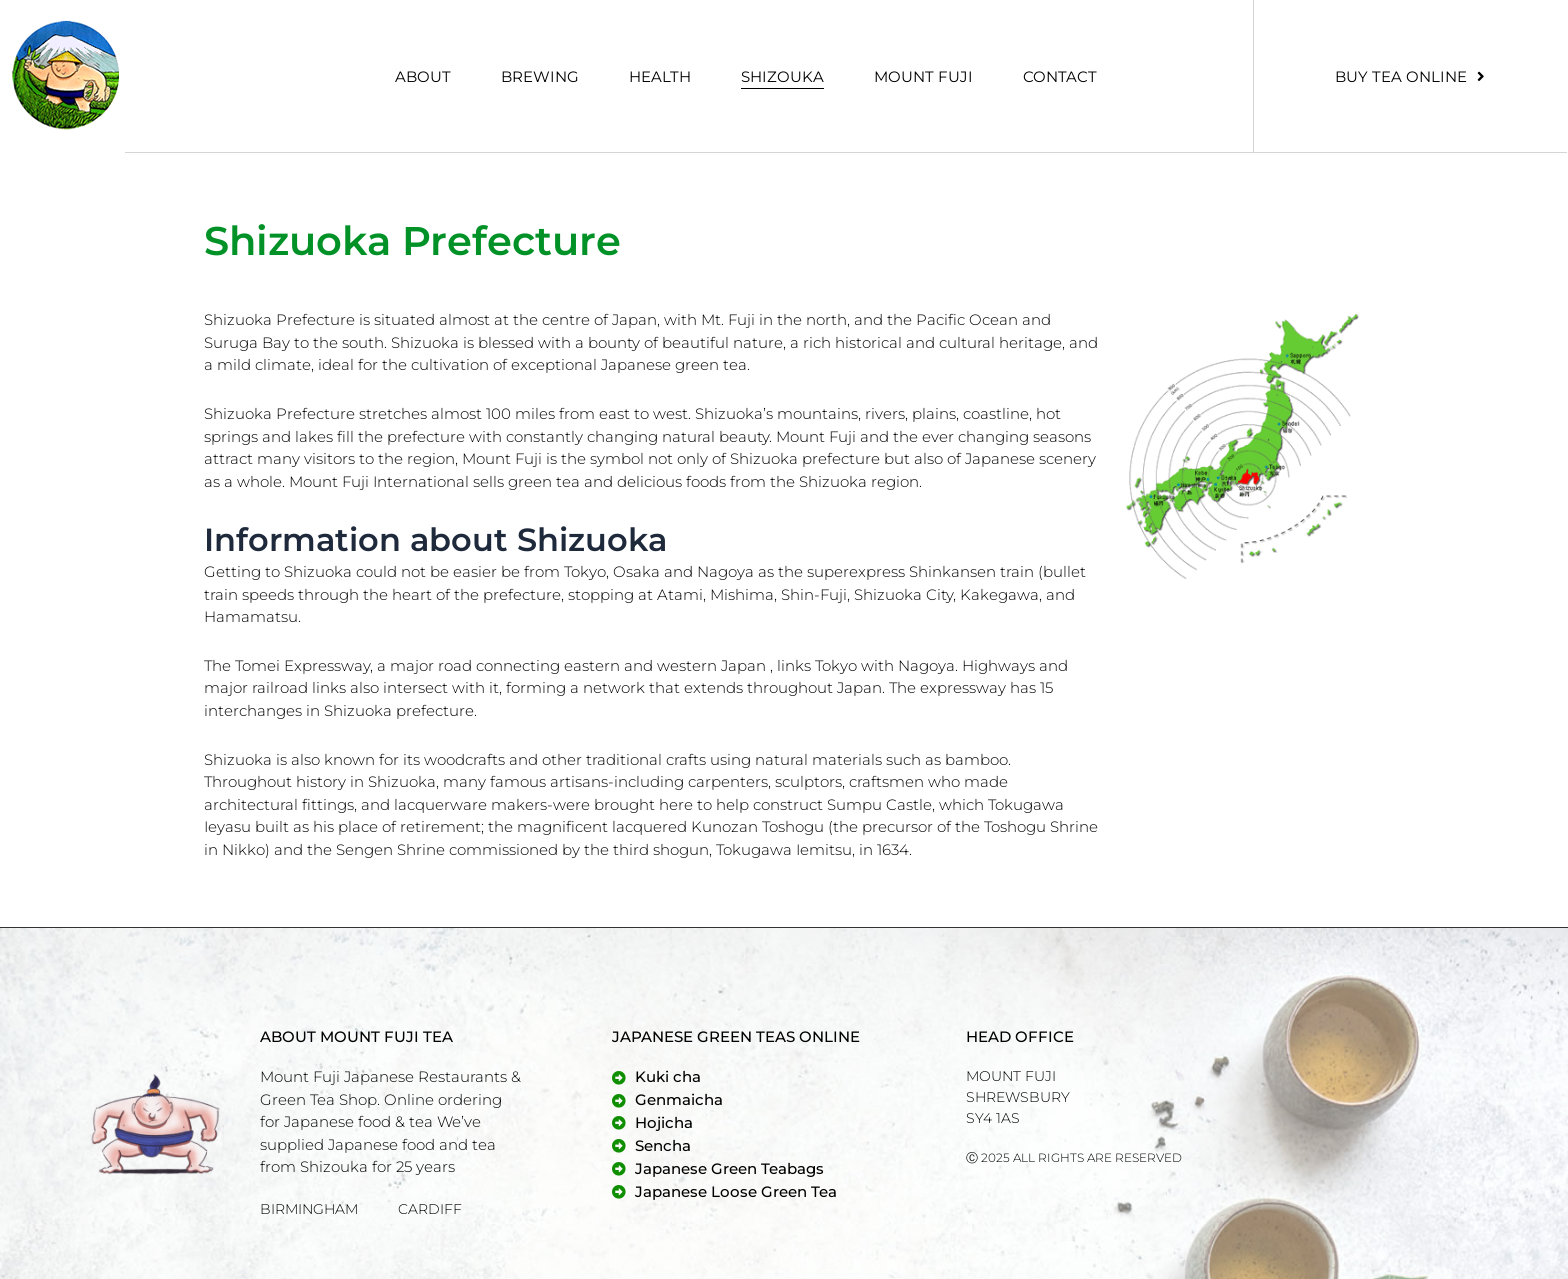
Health (660, 76)
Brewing (540, 76)
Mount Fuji (923, 76)
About (423, 76)
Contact (1060, 76)
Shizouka (782, 76)
